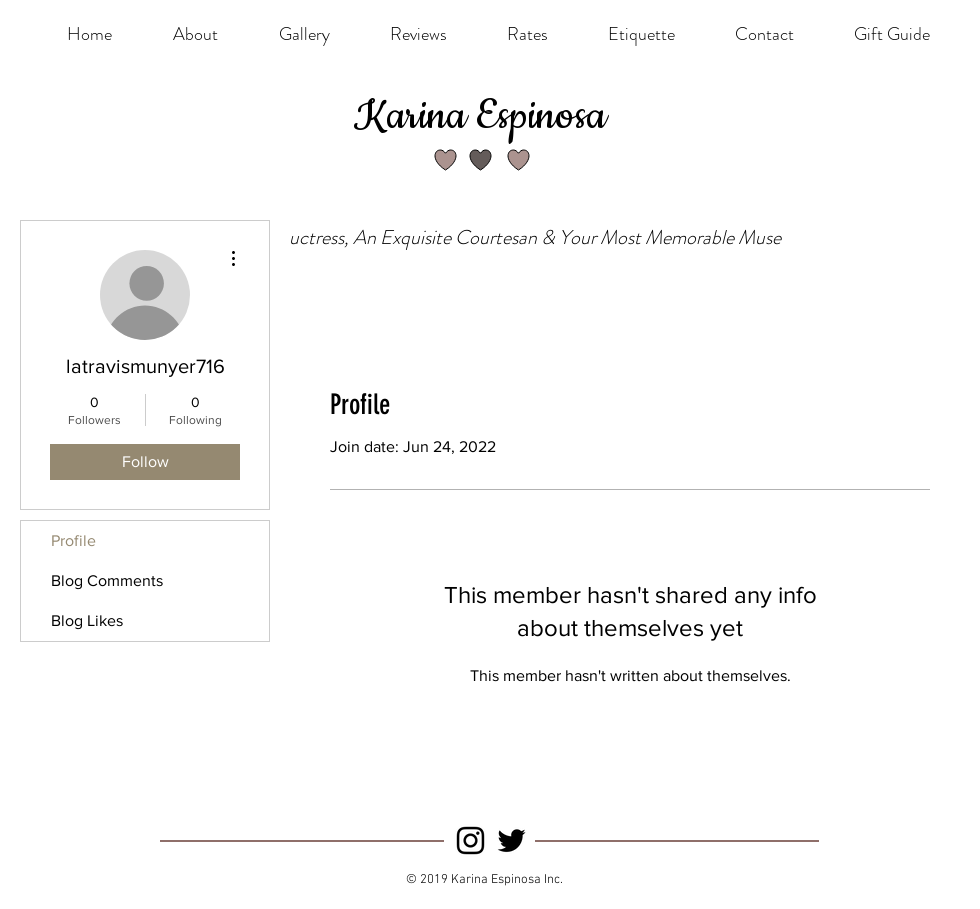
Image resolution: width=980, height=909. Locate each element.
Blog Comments (107, 580)
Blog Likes (87, 620)
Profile (73, 540)
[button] (527, 34)
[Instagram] (470, 840)
